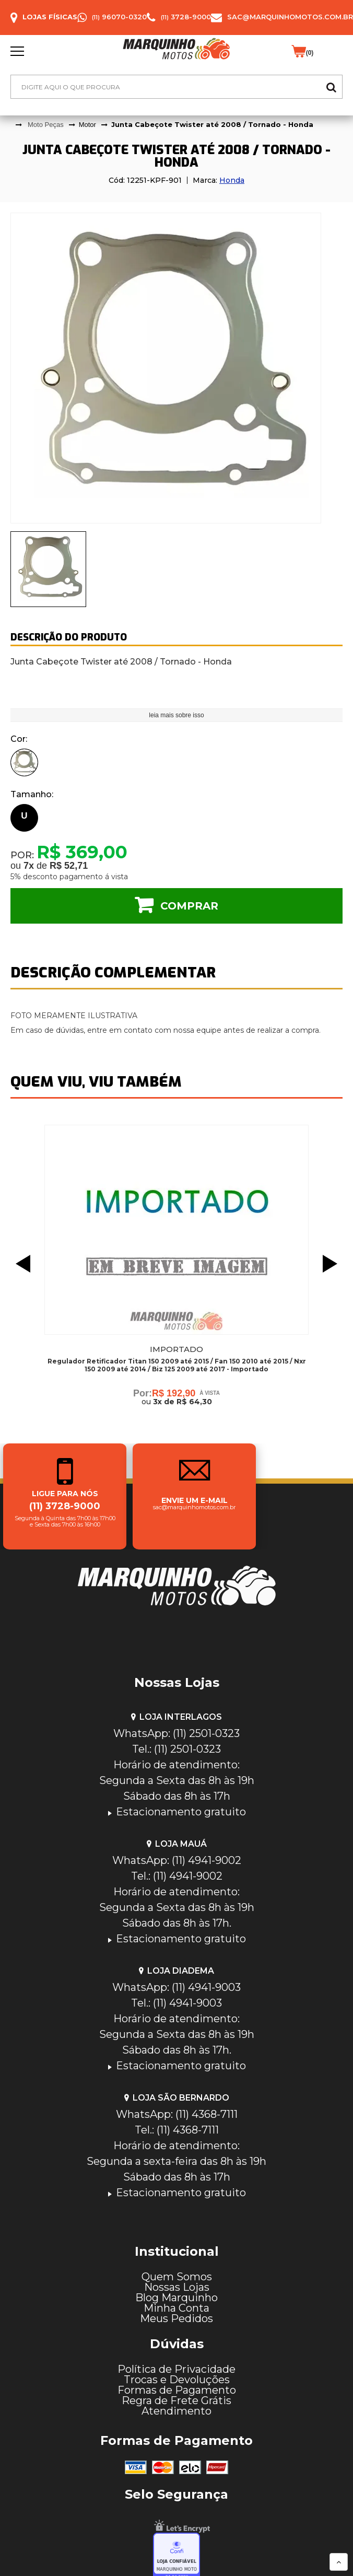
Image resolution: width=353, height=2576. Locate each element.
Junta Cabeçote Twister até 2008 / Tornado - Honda (212, 124)
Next (333, 1264)
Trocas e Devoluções (177, 2379)
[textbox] (176, 86)
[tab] (48, 569)
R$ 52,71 (69, 865)
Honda (231, 180)
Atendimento (176, 2411)
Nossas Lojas (176, 2287)
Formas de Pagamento (176, 2390)
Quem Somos (177, 2276)
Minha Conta (176, 2308)
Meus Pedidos (176, 2318)
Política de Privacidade (176, 2369)
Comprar (189, 906)
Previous (20, 1264)
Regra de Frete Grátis (176, 2400)
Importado (176, 1349)
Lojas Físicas (49, 17)
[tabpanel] (176, 368)
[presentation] (48, 569)
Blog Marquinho (176, 2297)
